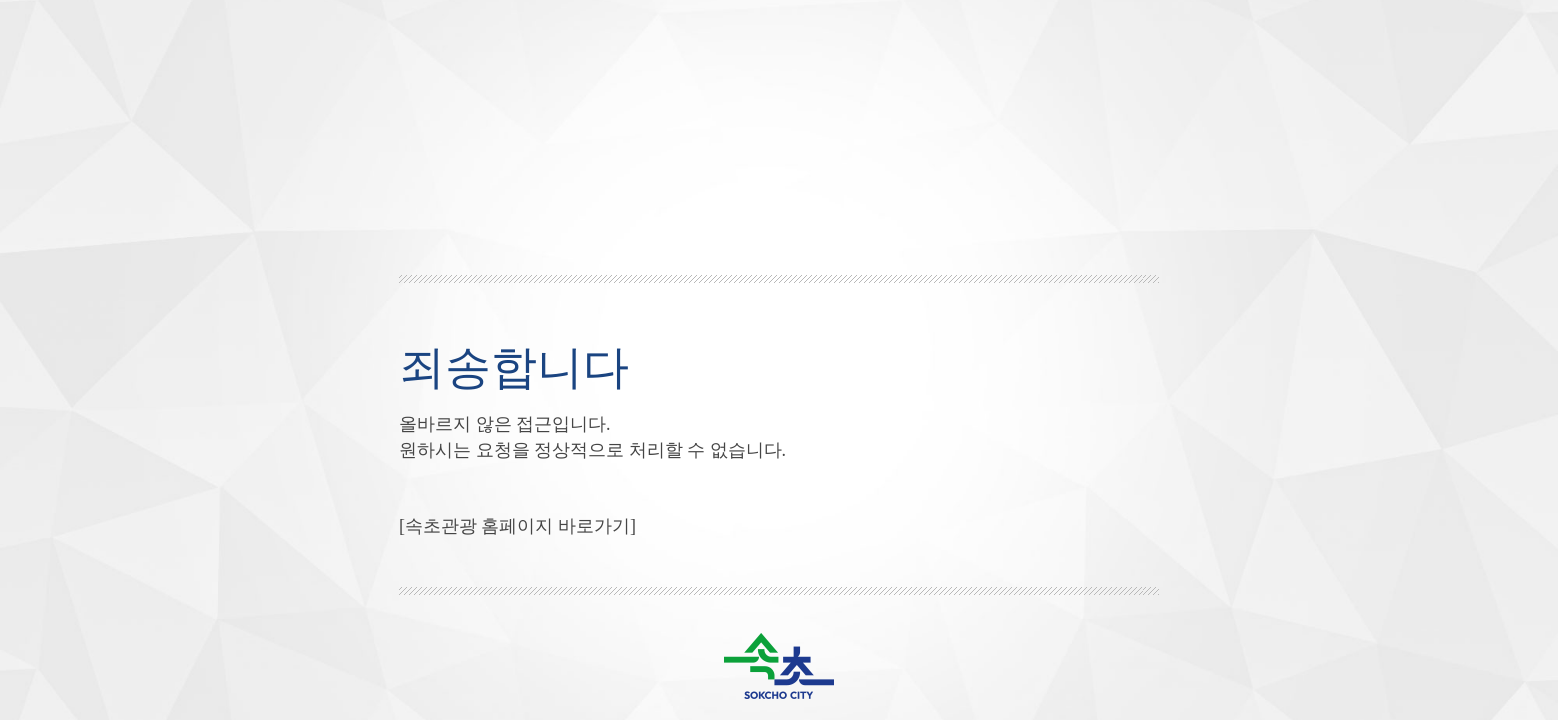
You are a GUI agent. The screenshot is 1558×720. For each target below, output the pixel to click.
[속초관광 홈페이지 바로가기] (517, 526)
